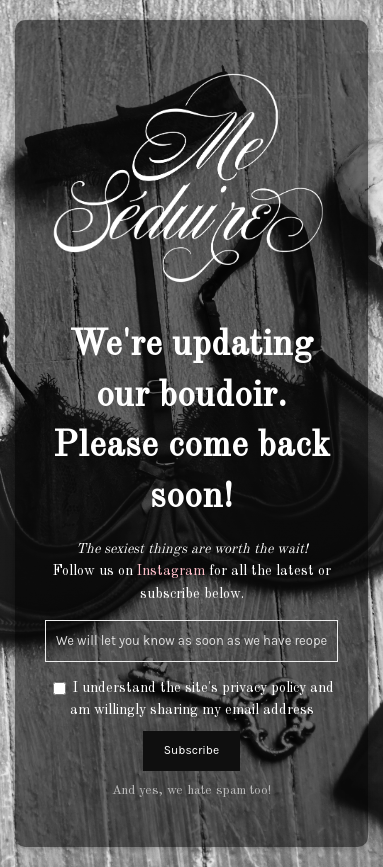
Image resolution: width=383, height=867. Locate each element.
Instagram (171, 571)
